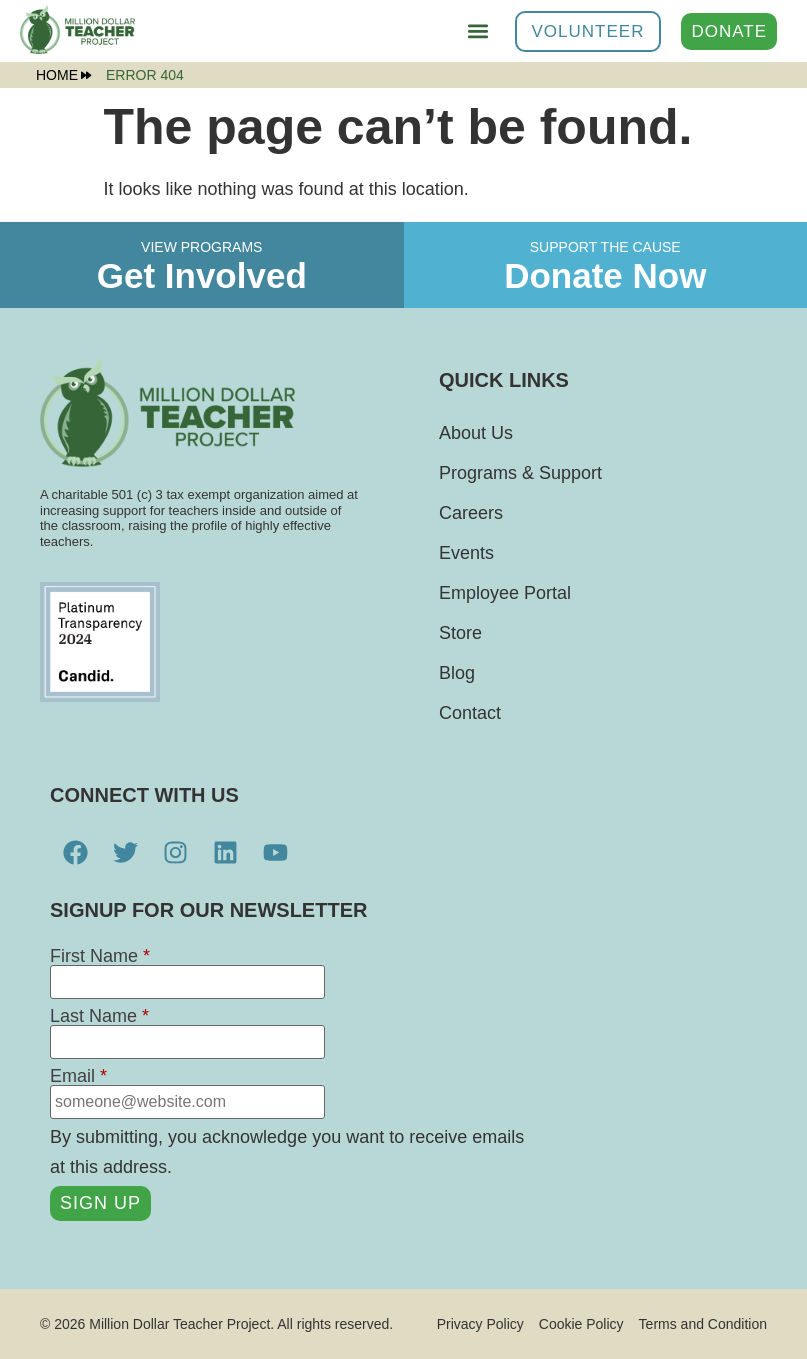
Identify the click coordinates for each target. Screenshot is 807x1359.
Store (460, 633)
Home (63, 75)
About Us (476, 433)
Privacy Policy (480, 1324)
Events (466, 553)
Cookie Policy (581, 1324)
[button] (478, 31)
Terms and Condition (703, 1324)
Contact (470, 713)
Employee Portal (505, 593)
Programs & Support (520, 473)
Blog (457, 673)
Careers (471, 513)
